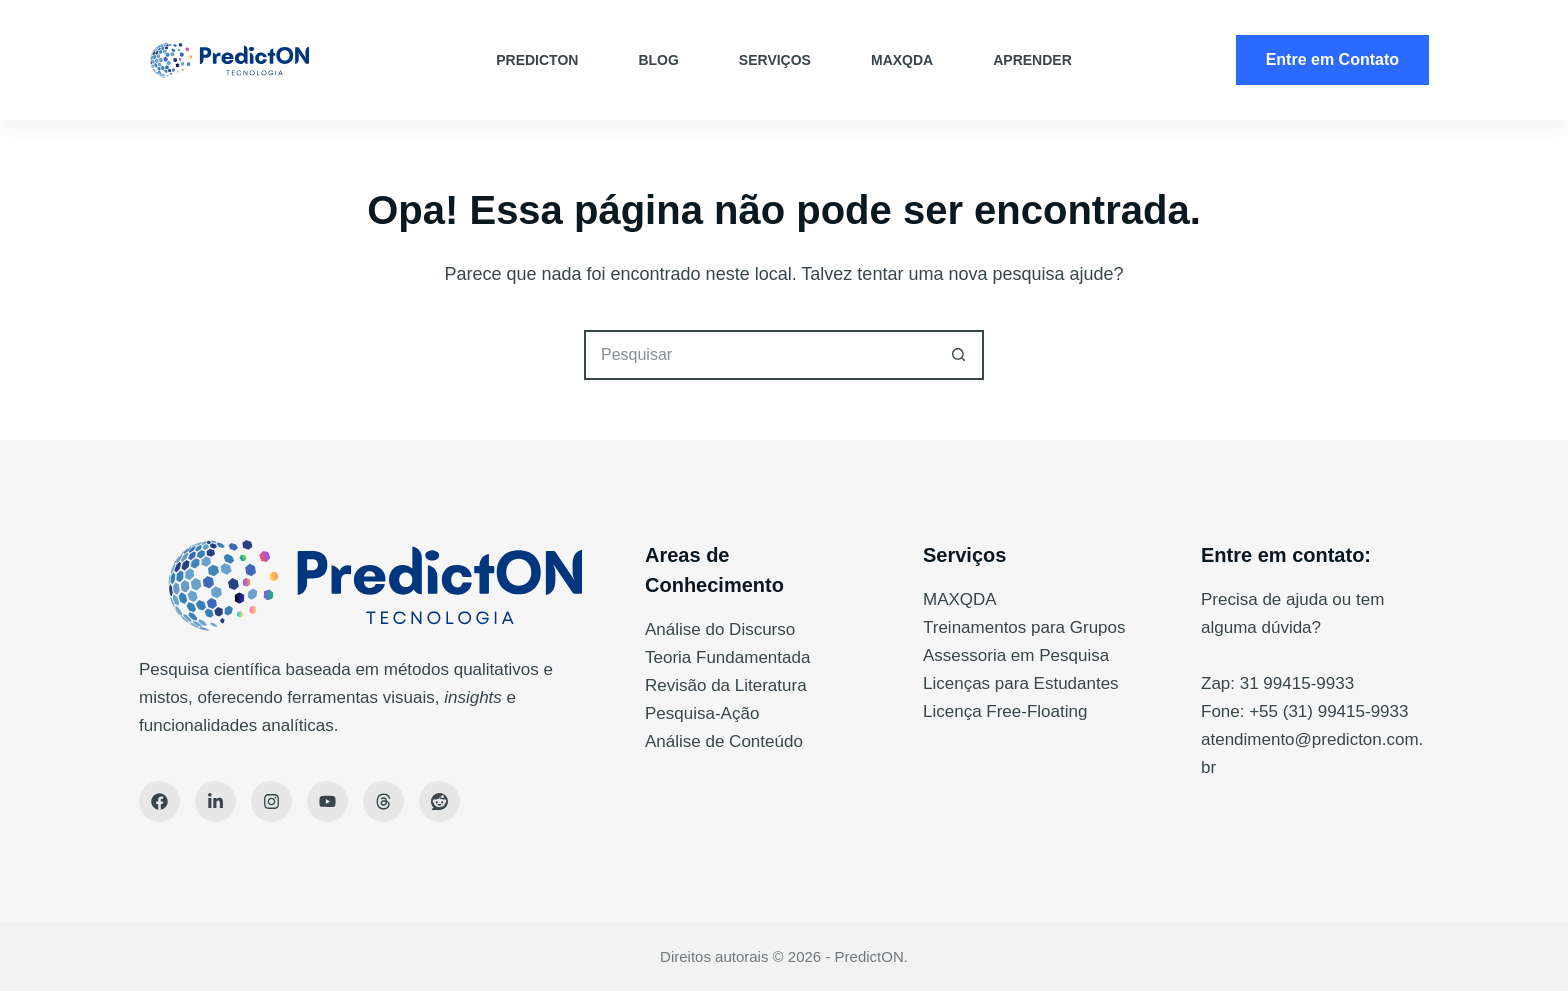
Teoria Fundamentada (727, 657)
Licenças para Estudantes (1021, 683)
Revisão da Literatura (726, 685)
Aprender (1032, 60)
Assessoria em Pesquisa (1016, 655)
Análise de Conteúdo (724, 741)
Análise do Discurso (720, 629)
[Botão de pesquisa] (959, 355)
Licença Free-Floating (1005, 711)
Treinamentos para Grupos (1024, 627)
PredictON (537, 60)
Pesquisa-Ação (702, 713)
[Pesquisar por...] (759, 355)
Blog (658, 60)
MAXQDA (902, 60)
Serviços (775, 60)
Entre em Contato (1332, 59)
